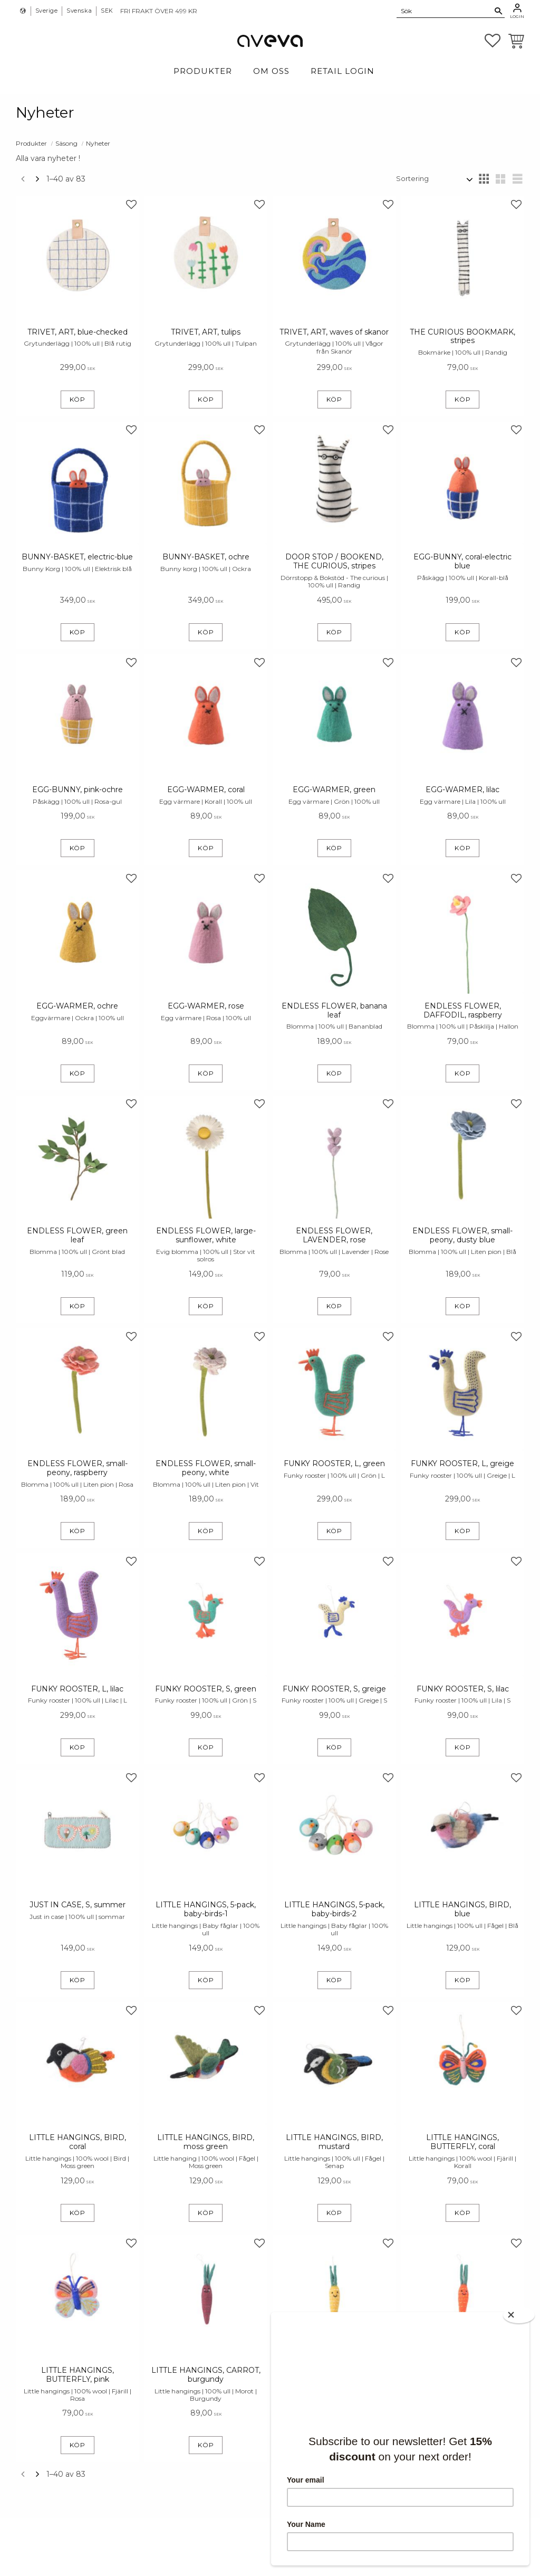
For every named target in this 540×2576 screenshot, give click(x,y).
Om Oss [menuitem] (271, 71)
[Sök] (499, 11)
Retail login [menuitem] (342, 71)
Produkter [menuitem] (202, 71)
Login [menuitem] (517, 16)
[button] (492, 41)
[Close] (519, 2315)
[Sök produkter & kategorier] (445, 10)
